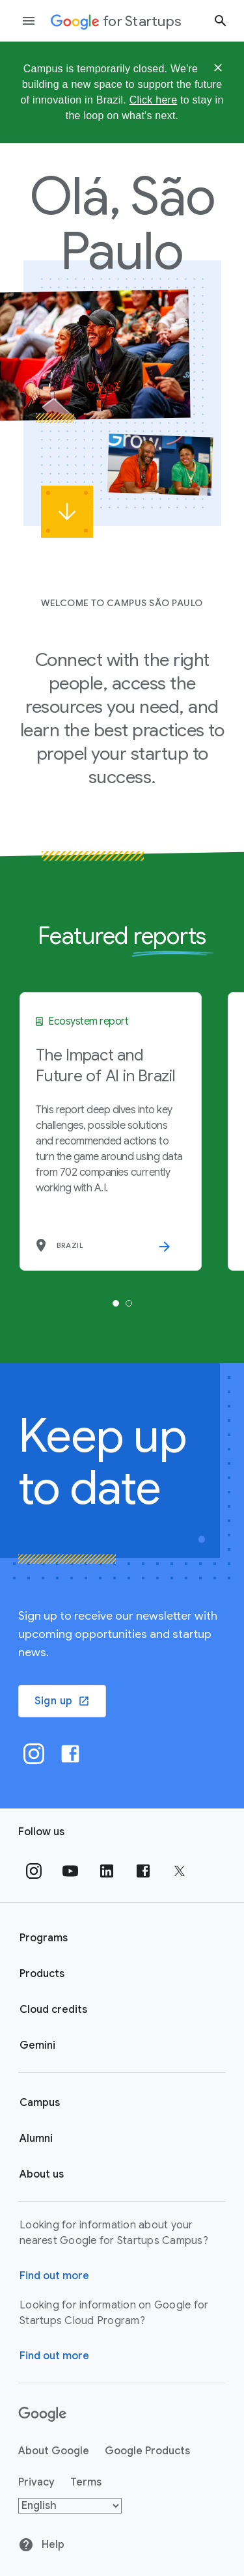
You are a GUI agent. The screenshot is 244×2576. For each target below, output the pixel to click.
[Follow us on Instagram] (34, 1871)
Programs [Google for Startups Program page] (44, 1938)
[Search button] (220, 20)
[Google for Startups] (116, 20)
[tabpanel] (111, 1131)
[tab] (115, 1303)
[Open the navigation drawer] (28, 20)
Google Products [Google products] (147, 2451)
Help (41, 2545)
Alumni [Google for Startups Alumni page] (36, 2138)
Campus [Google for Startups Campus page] (40, 2102)
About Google (53, 2451)
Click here (153, 99)
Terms (86, 2482)
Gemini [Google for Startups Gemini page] (37, 2045)
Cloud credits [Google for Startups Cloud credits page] (53, 2009)
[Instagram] (33, 1753)
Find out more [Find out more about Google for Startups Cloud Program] (54, 2355)
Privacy (36, 2482)
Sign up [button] (62, 1701)
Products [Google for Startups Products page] (42, 1973)
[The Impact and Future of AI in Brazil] (111, 1131)
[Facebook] (70, 1753)
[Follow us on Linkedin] (107, 1871)
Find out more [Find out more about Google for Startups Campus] (54, 2275)
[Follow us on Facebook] (143, 1871)
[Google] (42, 2414)
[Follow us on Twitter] (179, 1871)
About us (42, 2174)
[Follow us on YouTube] (70, 1871)
